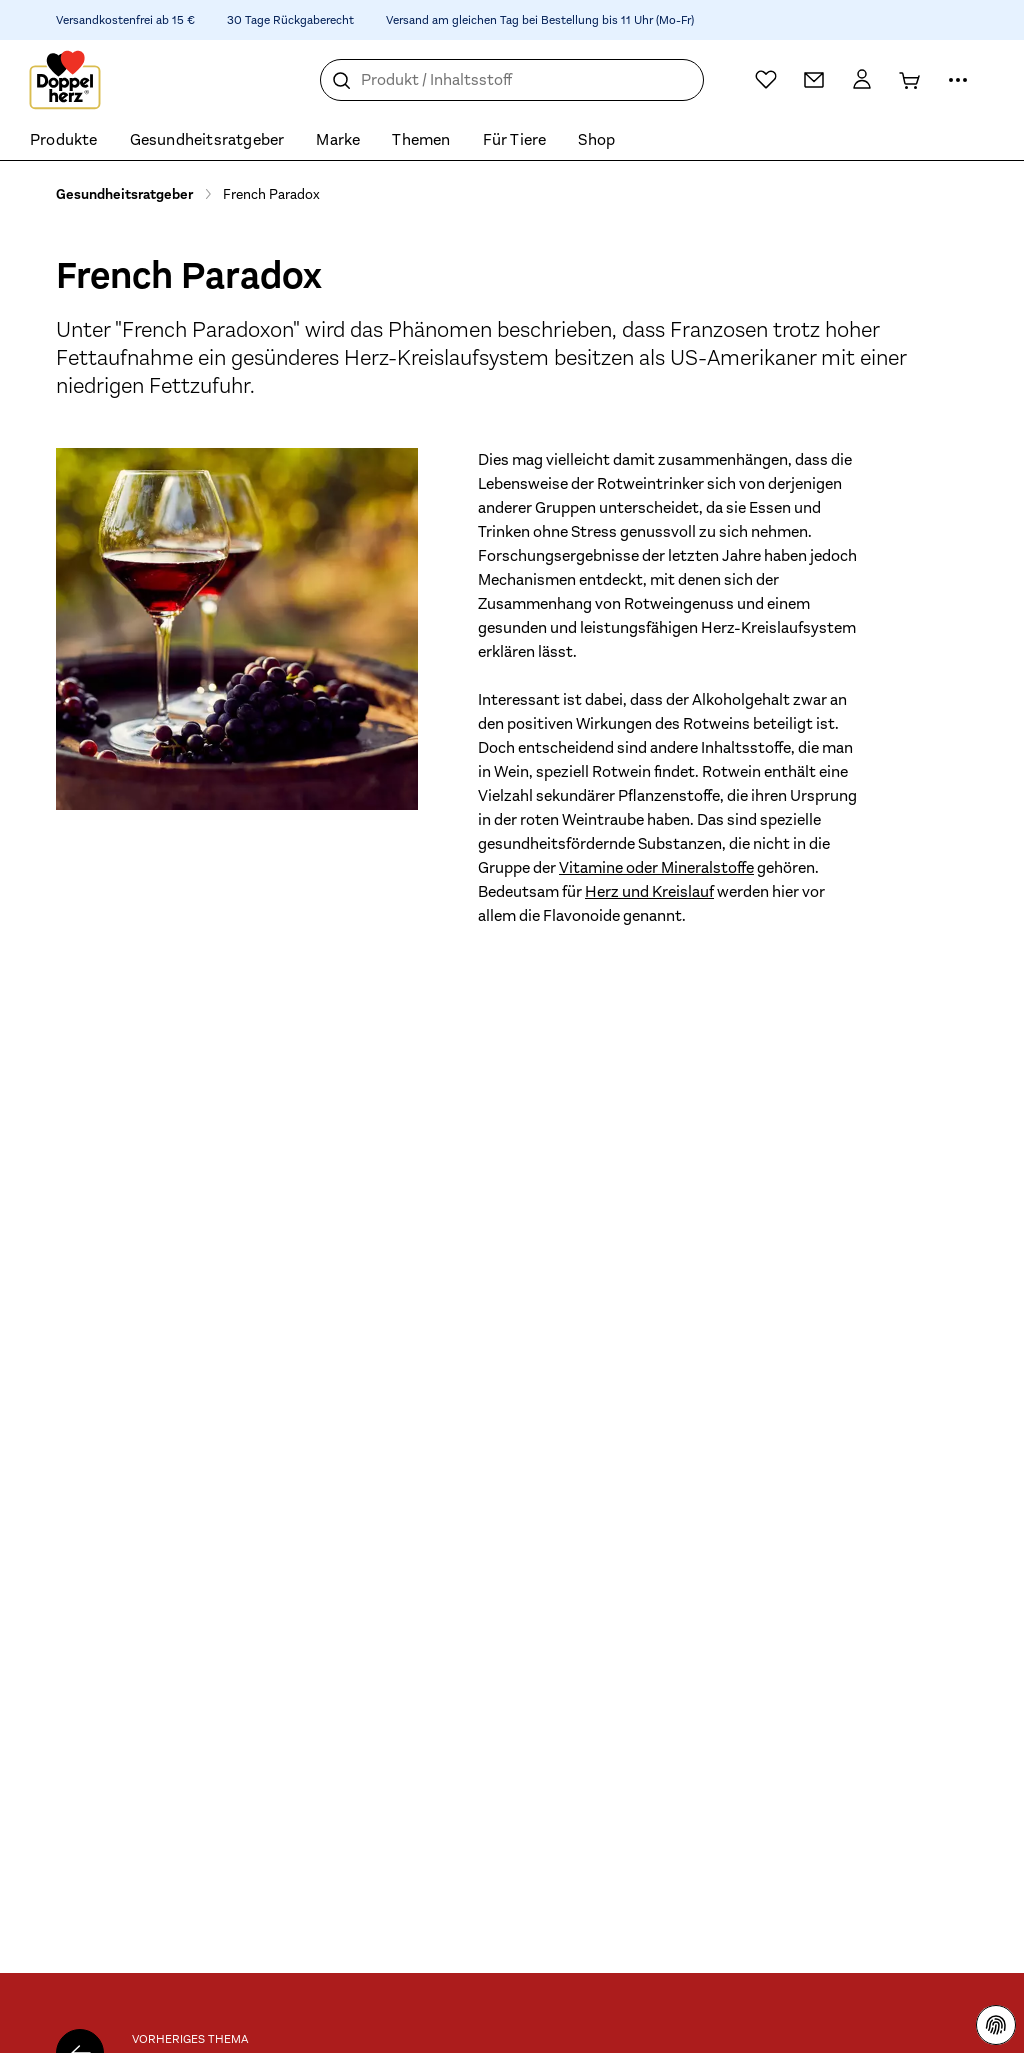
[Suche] (342, 81)
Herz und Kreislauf (649, 892)
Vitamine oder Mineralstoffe (656, 868)
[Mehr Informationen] (958, 80)
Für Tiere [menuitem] (515, 140)
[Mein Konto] (862, 80)
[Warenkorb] (910, 80)
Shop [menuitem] (596, 140)
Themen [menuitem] (421, 140)
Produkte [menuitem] (64, 140)
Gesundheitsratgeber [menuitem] (207, 140)
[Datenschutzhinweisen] (996, 2025)
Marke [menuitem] (338, 140)
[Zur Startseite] (65, 80)
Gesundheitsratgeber (124, 194)
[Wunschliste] (766, 79)
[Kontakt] (814, 80)
